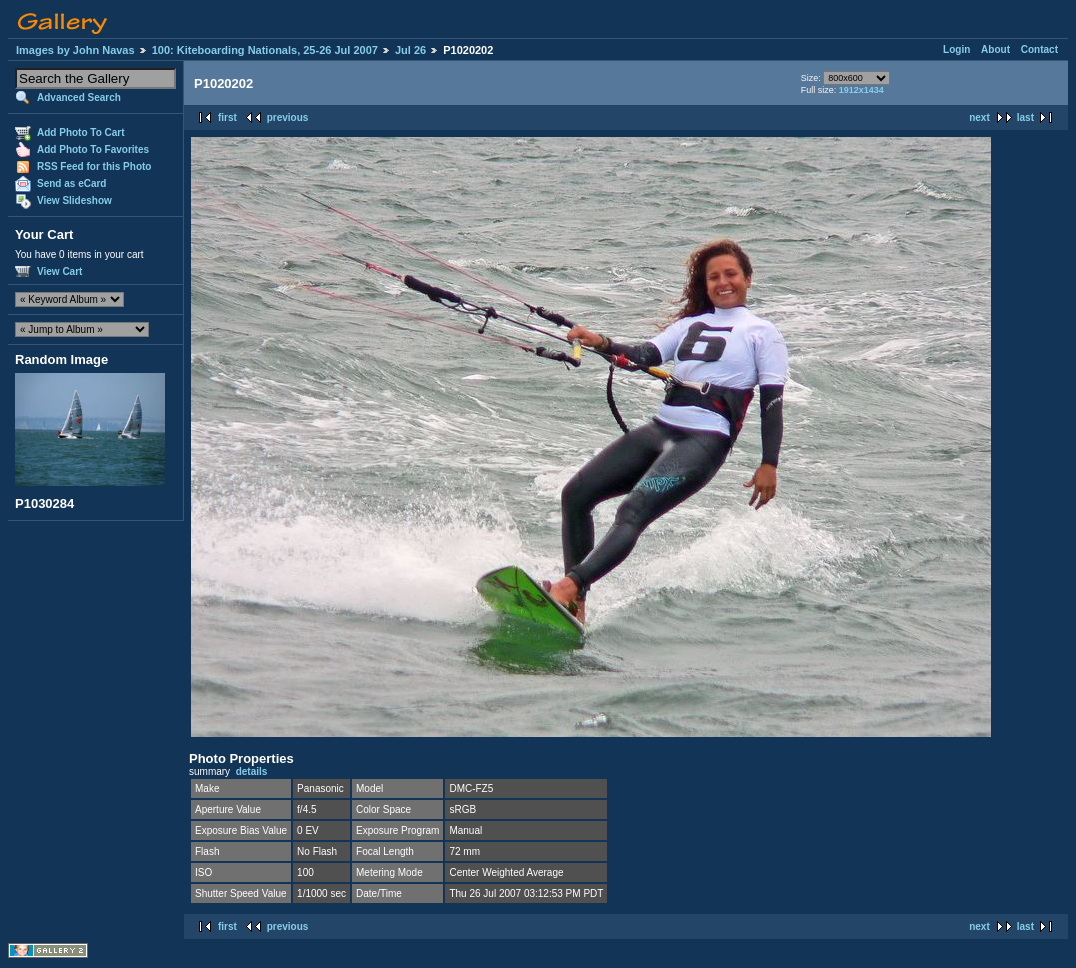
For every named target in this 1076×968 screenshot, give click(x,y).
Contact (1039, 49)
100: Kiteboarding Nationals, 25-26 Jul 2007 (265, 50)
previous (288, 117)
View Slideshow (74, 200)
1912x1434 (861, 90)
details (252, 771)
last (1025, 117)
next (979, 117)
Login (956, 49)
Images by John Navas (75, 50)
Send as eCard (71, 183)
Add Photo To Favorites (93, 149)
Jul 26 (410, 50)
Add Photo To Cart (81, 132)
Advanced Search (79, 97)
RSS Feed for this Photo (94, 166)
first (227, 117)
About (995, 49)
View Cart (59, 271)
